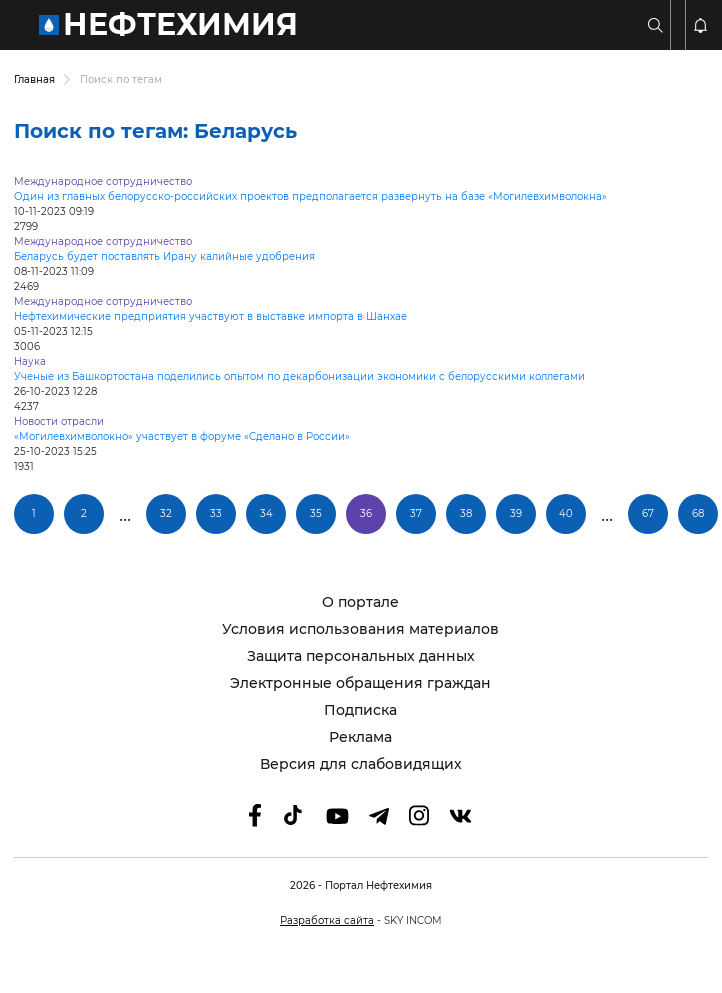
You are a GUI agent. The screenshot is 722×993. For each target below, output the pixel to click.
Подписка (360, 710)
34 (266, 513)
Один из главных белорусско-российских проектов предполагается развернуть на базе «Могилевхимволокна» (310, 196)
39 (516, 513)
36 (366, 513)
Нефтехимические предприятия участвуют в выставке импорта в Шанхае (210, 316)
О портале (360, 602)
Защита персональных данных (361, 656)
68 (698, 513)
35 (316, 513)
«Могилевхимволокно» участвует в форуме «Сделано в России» (182, 436)
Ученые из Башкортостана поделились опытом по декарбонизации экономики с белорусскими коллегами (299, 376)
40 (566, 513)
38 (466, 513)
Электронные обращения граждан (360, 683)
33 (216, 513)
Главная (34, 79)
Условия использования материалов (360, 629)
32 (166, 513)
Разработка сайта (327, 920)
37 (416, 513)
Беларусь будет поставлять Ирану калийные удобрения (164, 256)
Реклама (360, 737)
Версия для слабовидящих (361, 764)
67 (648, 513)
